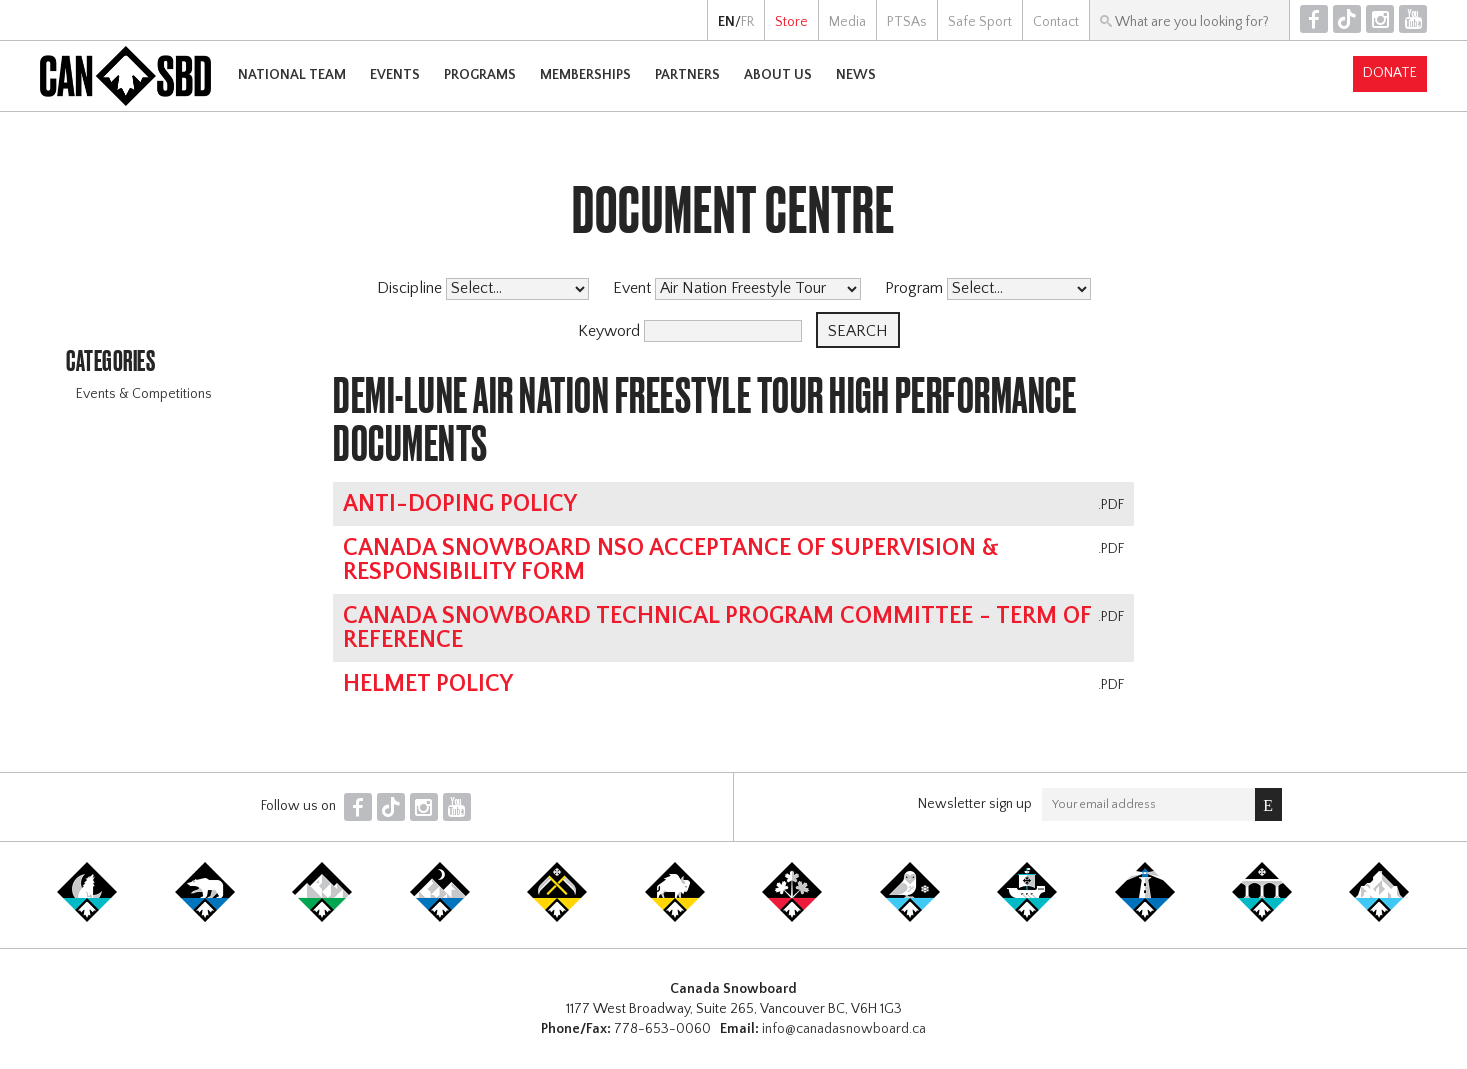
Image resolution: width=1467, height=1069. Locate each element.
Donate (1390, 73)
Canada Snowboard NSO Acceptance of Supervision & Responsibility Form (671, 560)
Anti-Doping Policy (460, 504)
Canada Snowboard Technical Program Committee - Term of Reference (717, 628)
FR (747, 22)
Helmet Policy (428, 684)
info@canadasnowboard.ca (844, 1029)
